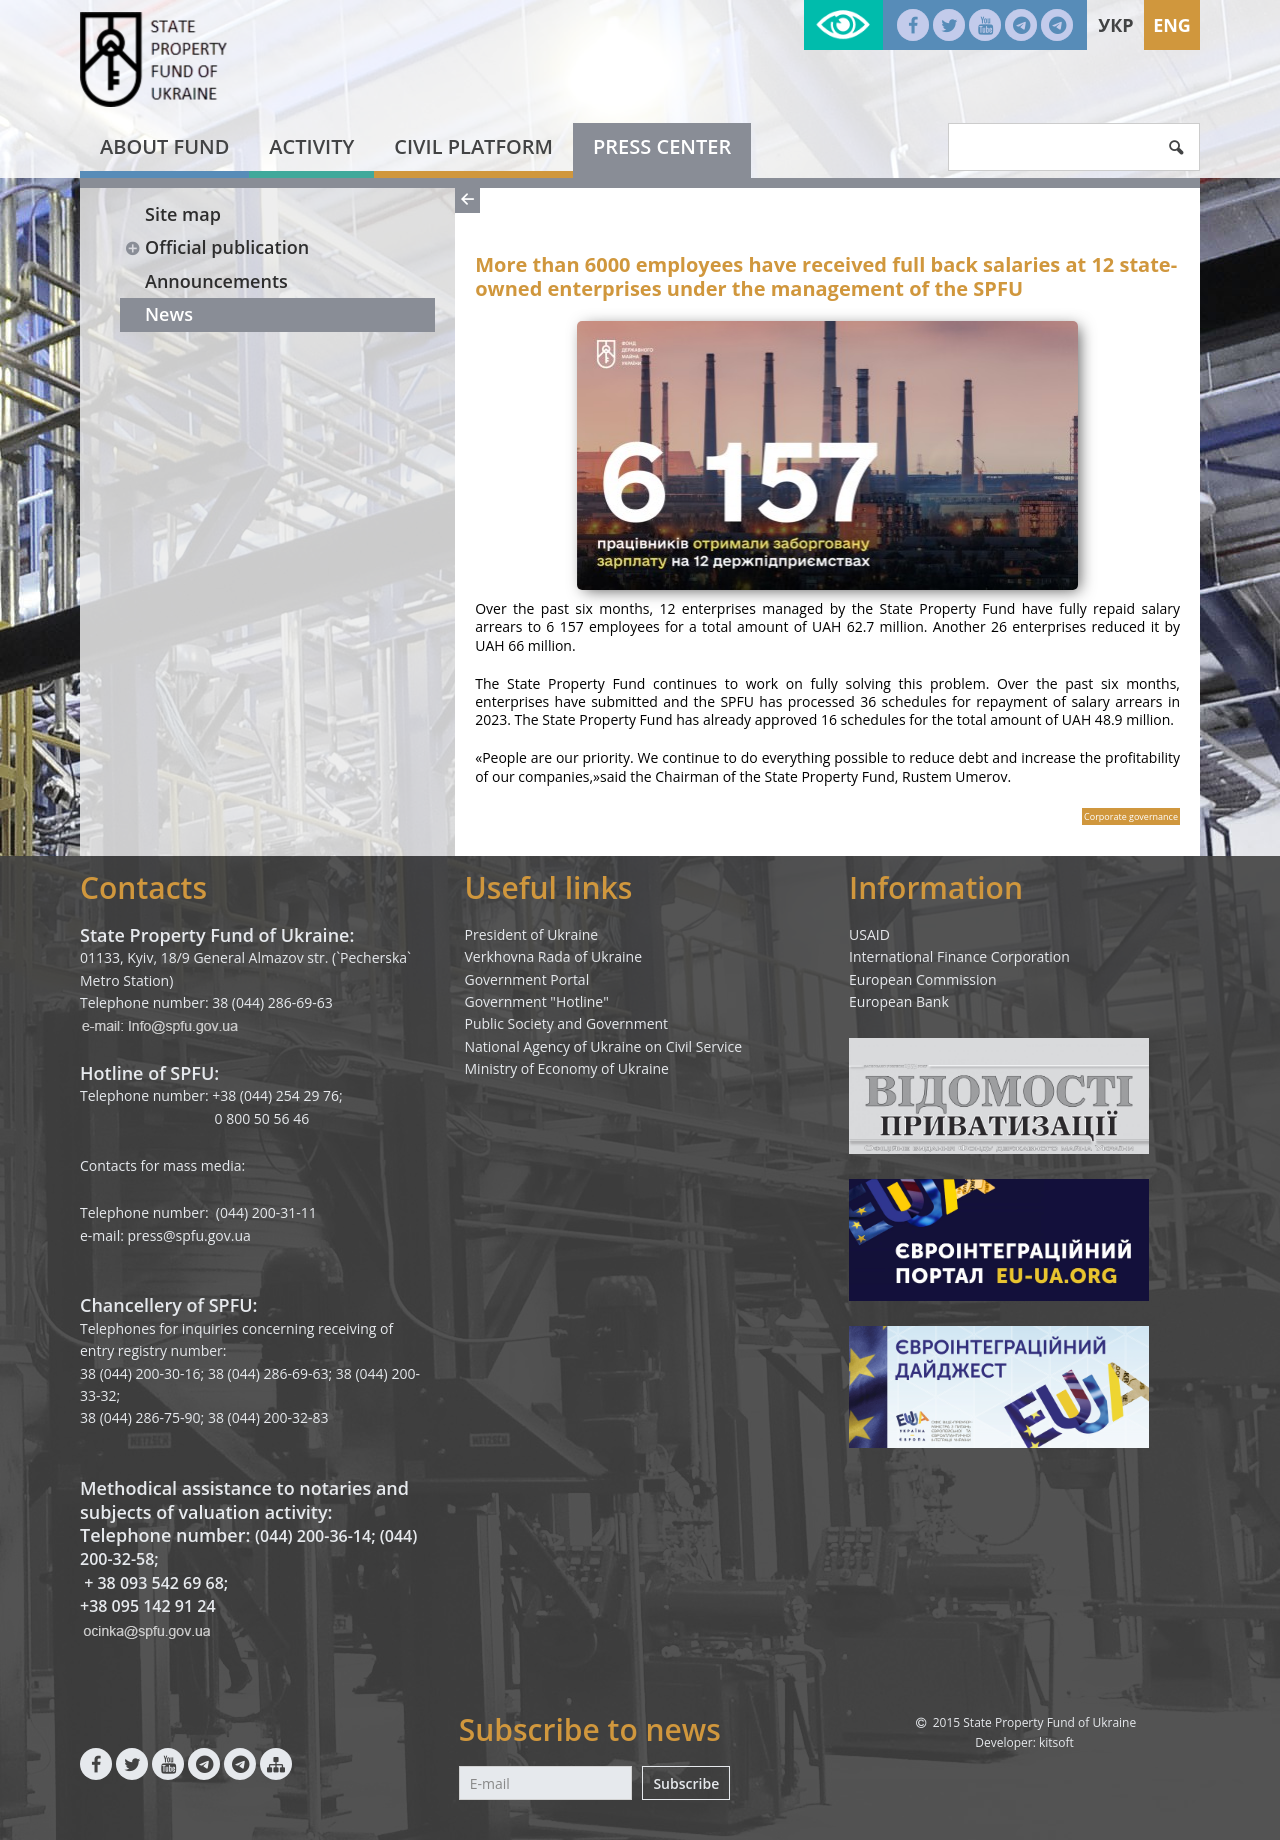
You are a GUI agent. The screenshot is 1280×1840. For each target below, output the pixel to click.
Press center (662, 146)
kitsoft (1056, 1742)
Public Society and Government (567, 1023)
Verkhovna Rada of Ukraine (554, 956)
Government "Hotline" (537, 1001)
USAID (869, 934)
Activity (311, 146)
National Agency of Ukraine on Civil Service (604, 1046)
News (169, 314)
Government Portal (527, 979)
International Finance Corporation (959, 956)
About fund (164, 146)
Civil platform (473, 146)
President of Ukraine (532, 934)
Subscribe (686, 1783)
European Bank (899, 1001)
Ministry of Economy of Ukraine (567, 1068)
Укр (1115, 25)
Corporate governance (1131, 816)
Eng (1172, 25)
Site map (183, 214)
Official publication (216, 247)
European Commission (923, 979)
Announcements (216, 281)
